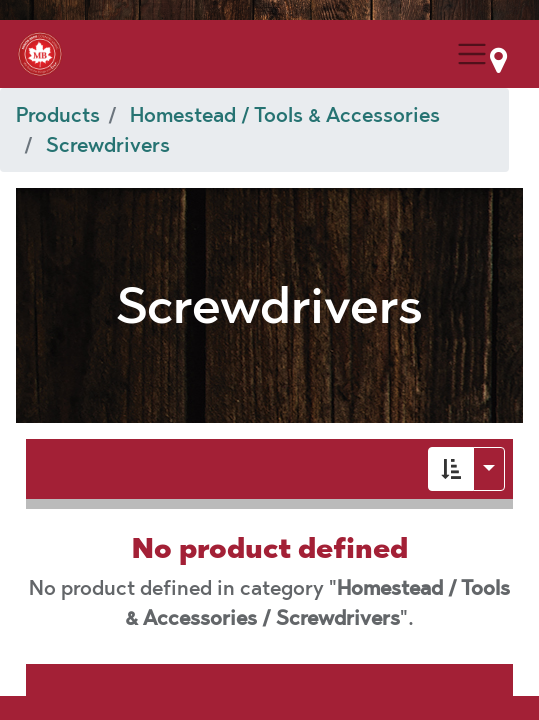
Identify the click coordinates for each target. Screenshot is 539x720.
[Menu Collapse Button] (472, 54)
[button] (451, 469)
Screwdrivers (108, 145)
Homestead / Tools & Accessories (285, 115)
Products (58, 115)
